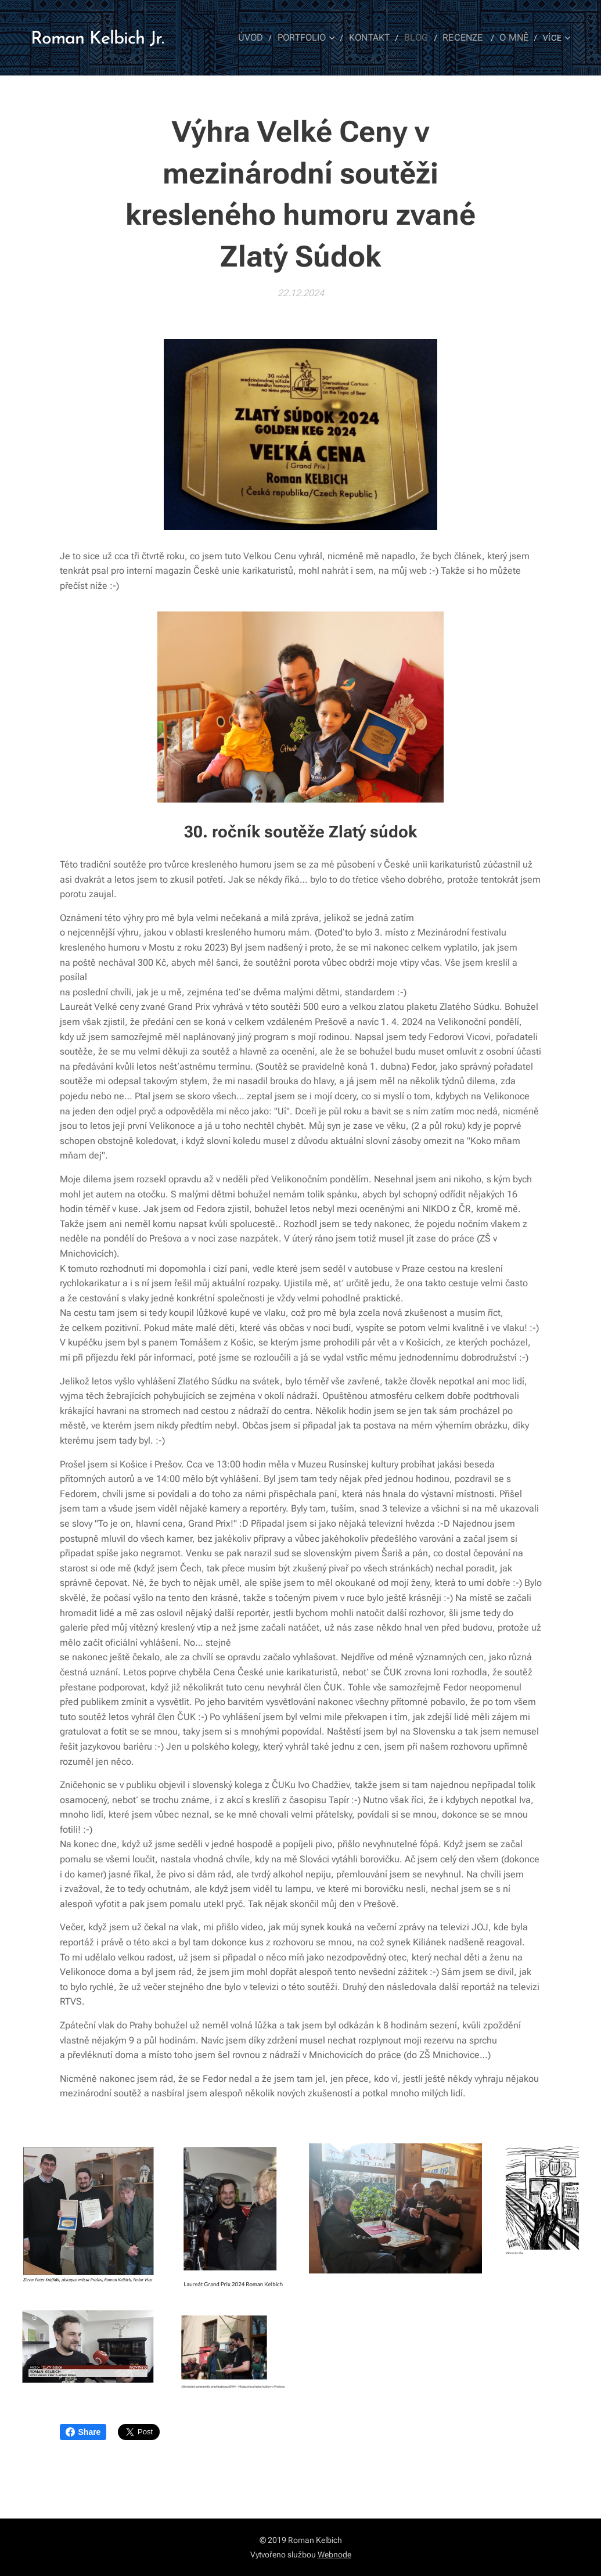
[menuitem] (264, 37)
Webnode (334, 2554)
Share (83, 2432)
